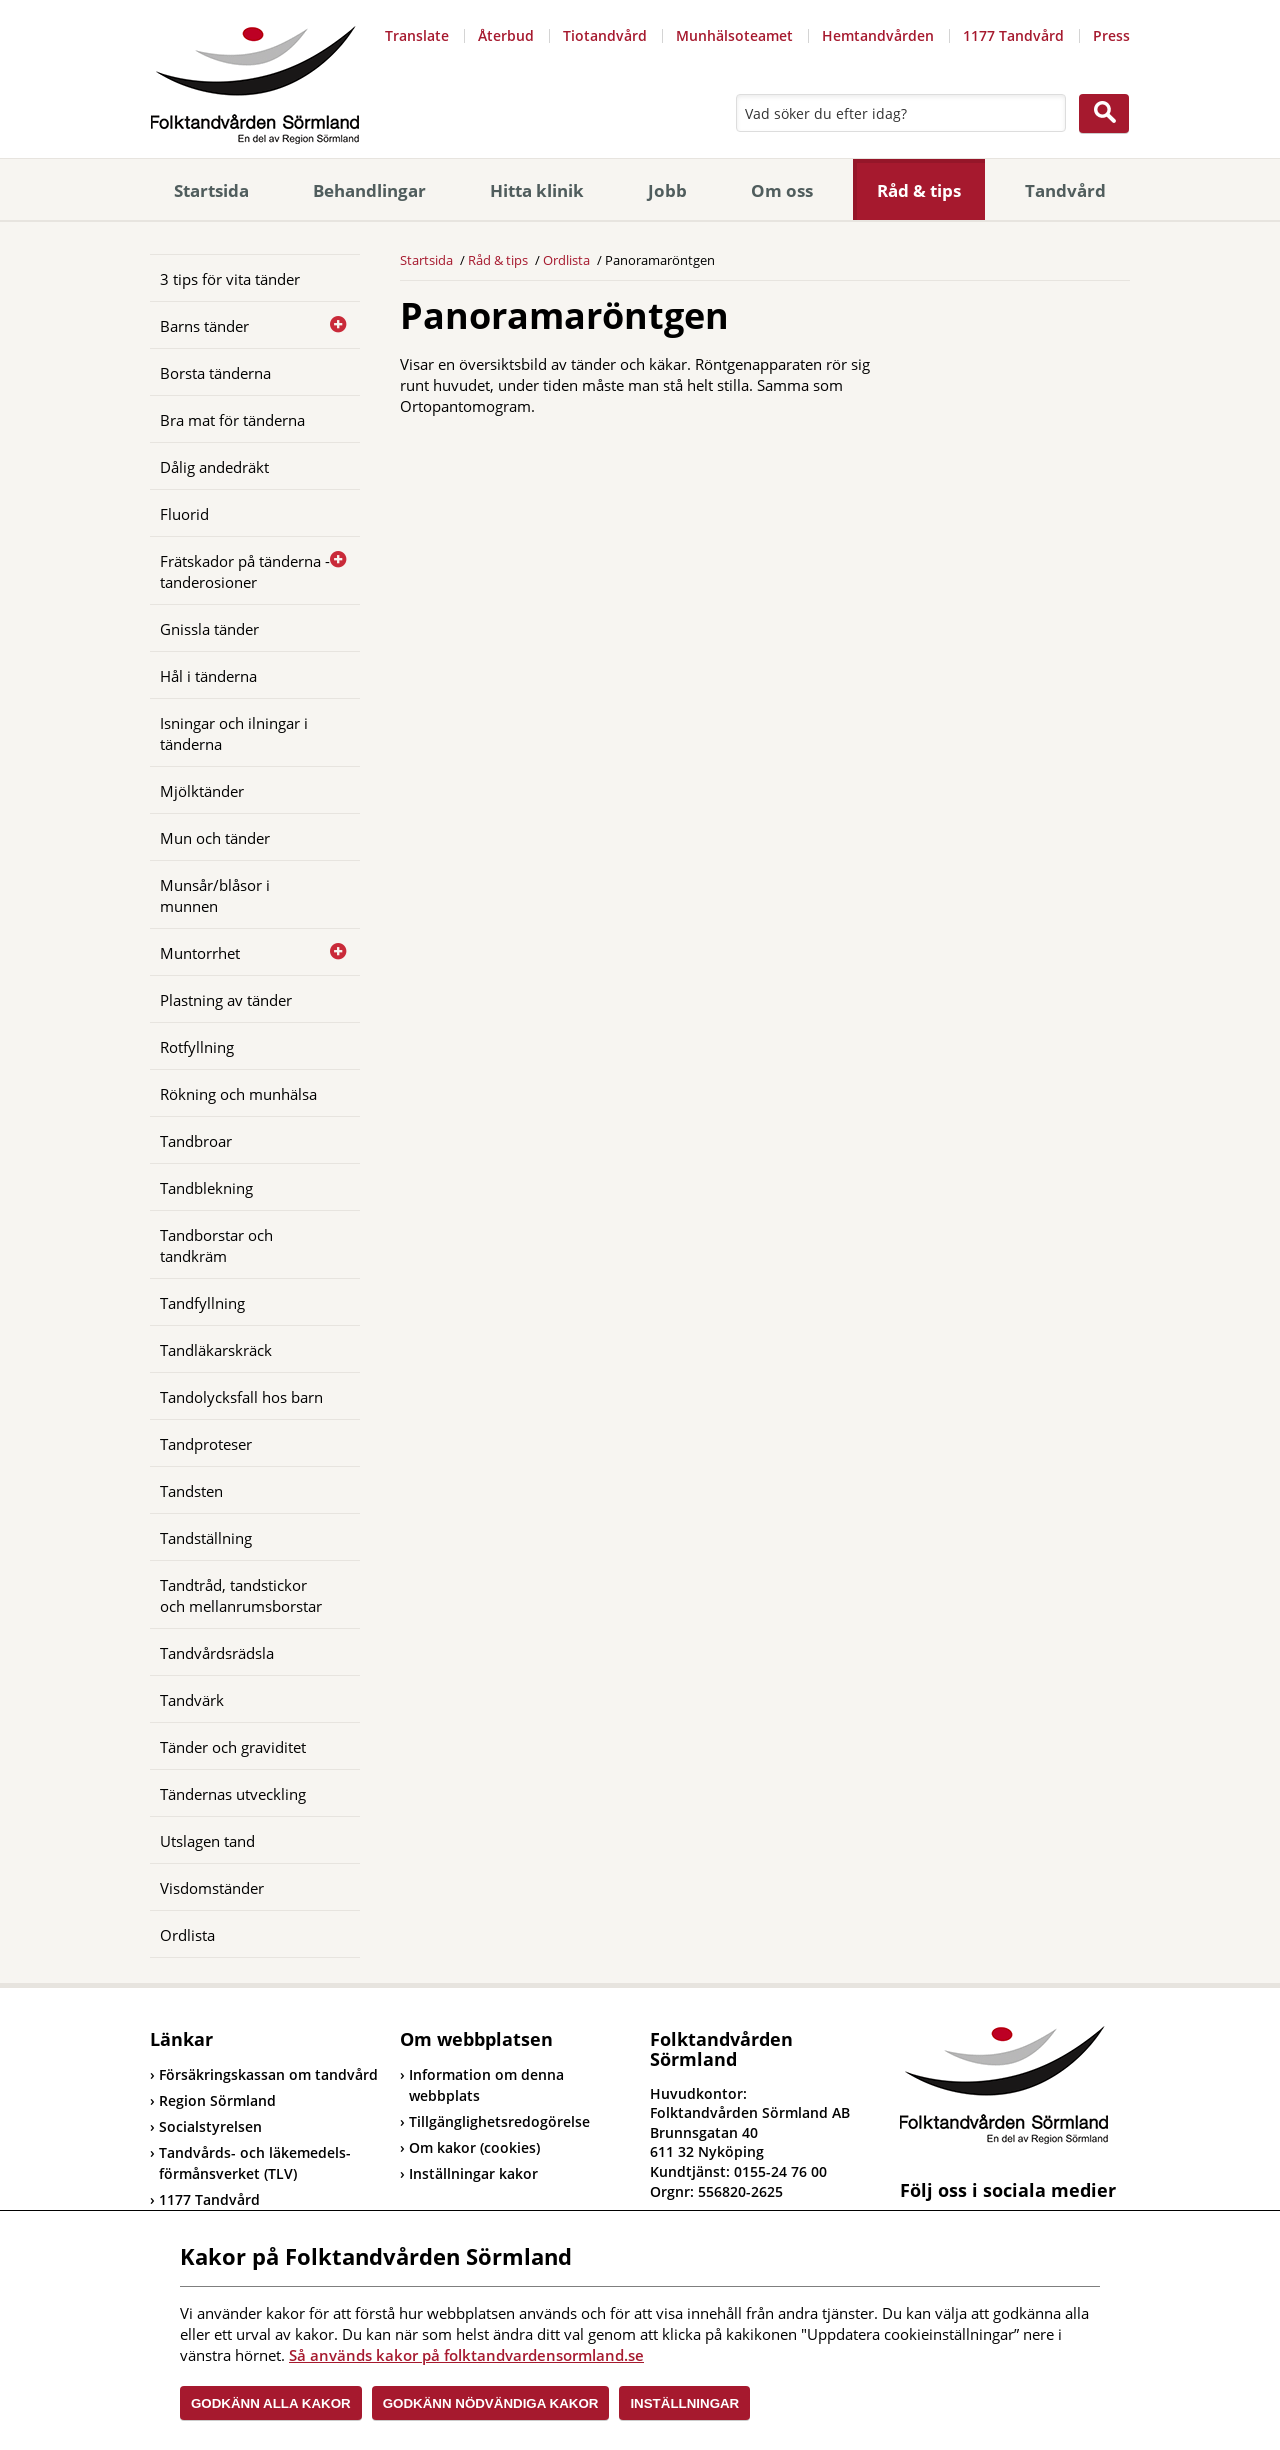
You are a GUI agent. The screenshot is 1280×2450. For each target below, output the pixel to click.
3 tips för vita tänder (230, 279)
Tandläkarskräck (216, 1350)
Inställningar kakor (473, 2173)
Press (1111, 35)
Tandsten (191, 1491)
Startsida (211, 190)
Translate (417, 35)
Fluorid (184, 514)
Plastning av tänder (226, 1000)
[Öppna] (330, 325)
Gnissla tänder (209, 629)
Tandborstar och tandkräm (216, 1245)
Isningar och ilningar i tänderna (234, 733)
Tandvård (1065, 190)
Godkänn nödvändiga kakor (491, 2403)
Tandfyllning (202, 1303)
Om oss (782, 190)
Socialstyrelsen (206, 2126)
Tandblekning (206, 1188)
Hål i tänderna (208, 676)
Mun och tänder (215, 838)
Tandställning (206, 1538)
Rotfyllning (197, 1047)
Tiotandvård (605, 35)
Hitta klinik (537, 190)
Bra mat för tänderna (232, 420)
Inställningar (684, 2403)
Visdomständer (212, 1888)
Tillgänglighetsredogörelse (499, 2121)
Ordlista (187, 1935)
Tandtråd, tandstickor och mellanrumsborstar (241, 1595)
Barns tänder (204, 326)
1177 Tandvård (1013, 35)
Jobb (667, 190)
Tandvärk (192, 1700)
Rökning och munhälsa (238, 1094)
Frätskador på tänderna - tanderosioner (245, 571)
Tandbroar (196, 1141)
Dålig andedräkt (214, 467)
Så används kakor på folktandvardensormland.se (466, 2355)
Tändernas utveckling (233, 1794)
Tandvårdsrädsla (217, 1653)
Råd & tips (919, 190)
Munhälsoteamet (734, 35)
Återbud (506, 35)
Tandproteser (206, 1444)
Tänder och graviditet (233, 1747)
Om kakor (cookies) (474, 2147)
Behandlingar (369, 190)
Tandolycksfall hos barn (241, 1397)
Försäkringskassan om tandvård (264, 2074)
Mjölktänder (202, 791)
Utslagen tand (207, 1841)
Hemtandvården (878, 35)
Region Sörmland (213, 2100)
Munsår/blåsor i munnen (215, 895)
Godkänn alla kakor (271, 2403)
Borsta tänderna (215, 373)
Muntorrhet (200, 953)
